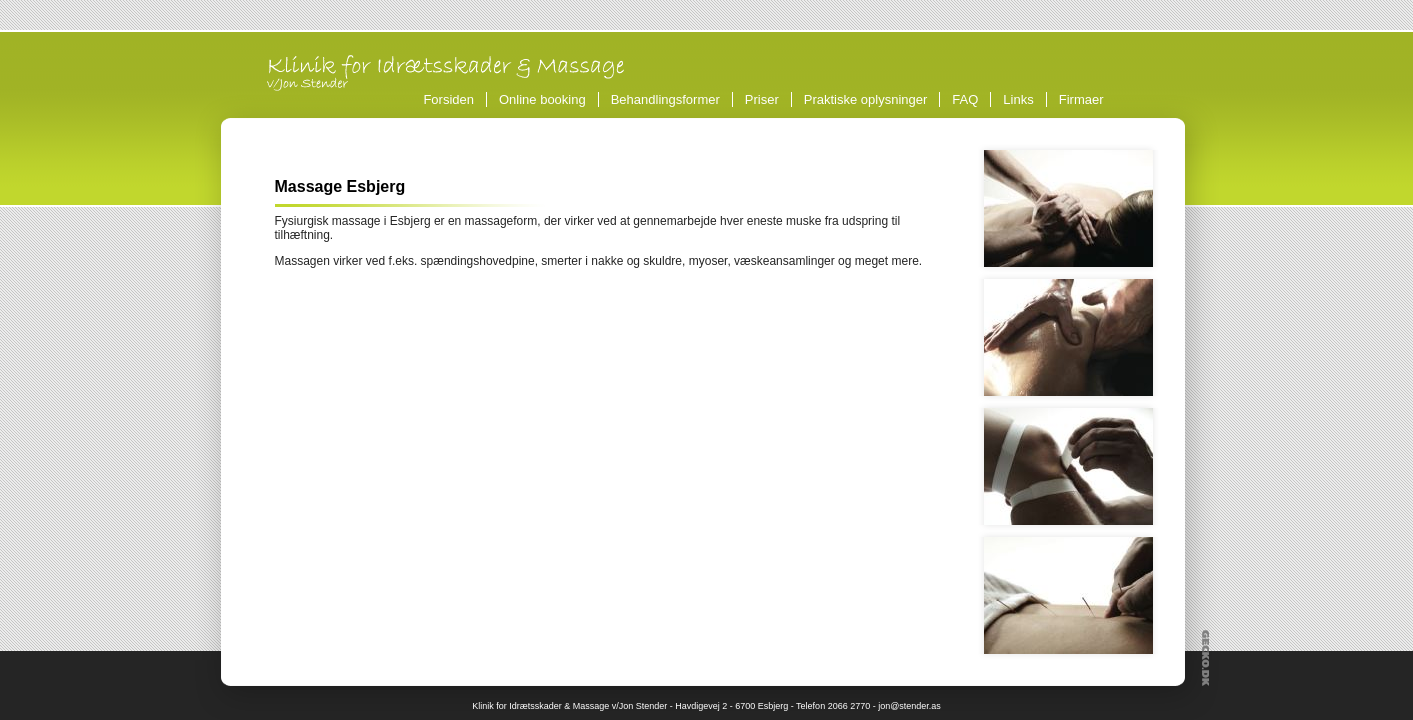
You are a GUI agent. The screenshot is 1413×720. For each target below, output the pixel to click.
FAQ (965, 99)
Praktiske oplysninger (866, 99)
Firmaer (1081, 99)
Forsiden (448, 99)
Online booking (542, 99)
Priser (762, 99)
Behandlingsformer (668, 99)
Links (1018, 99)
